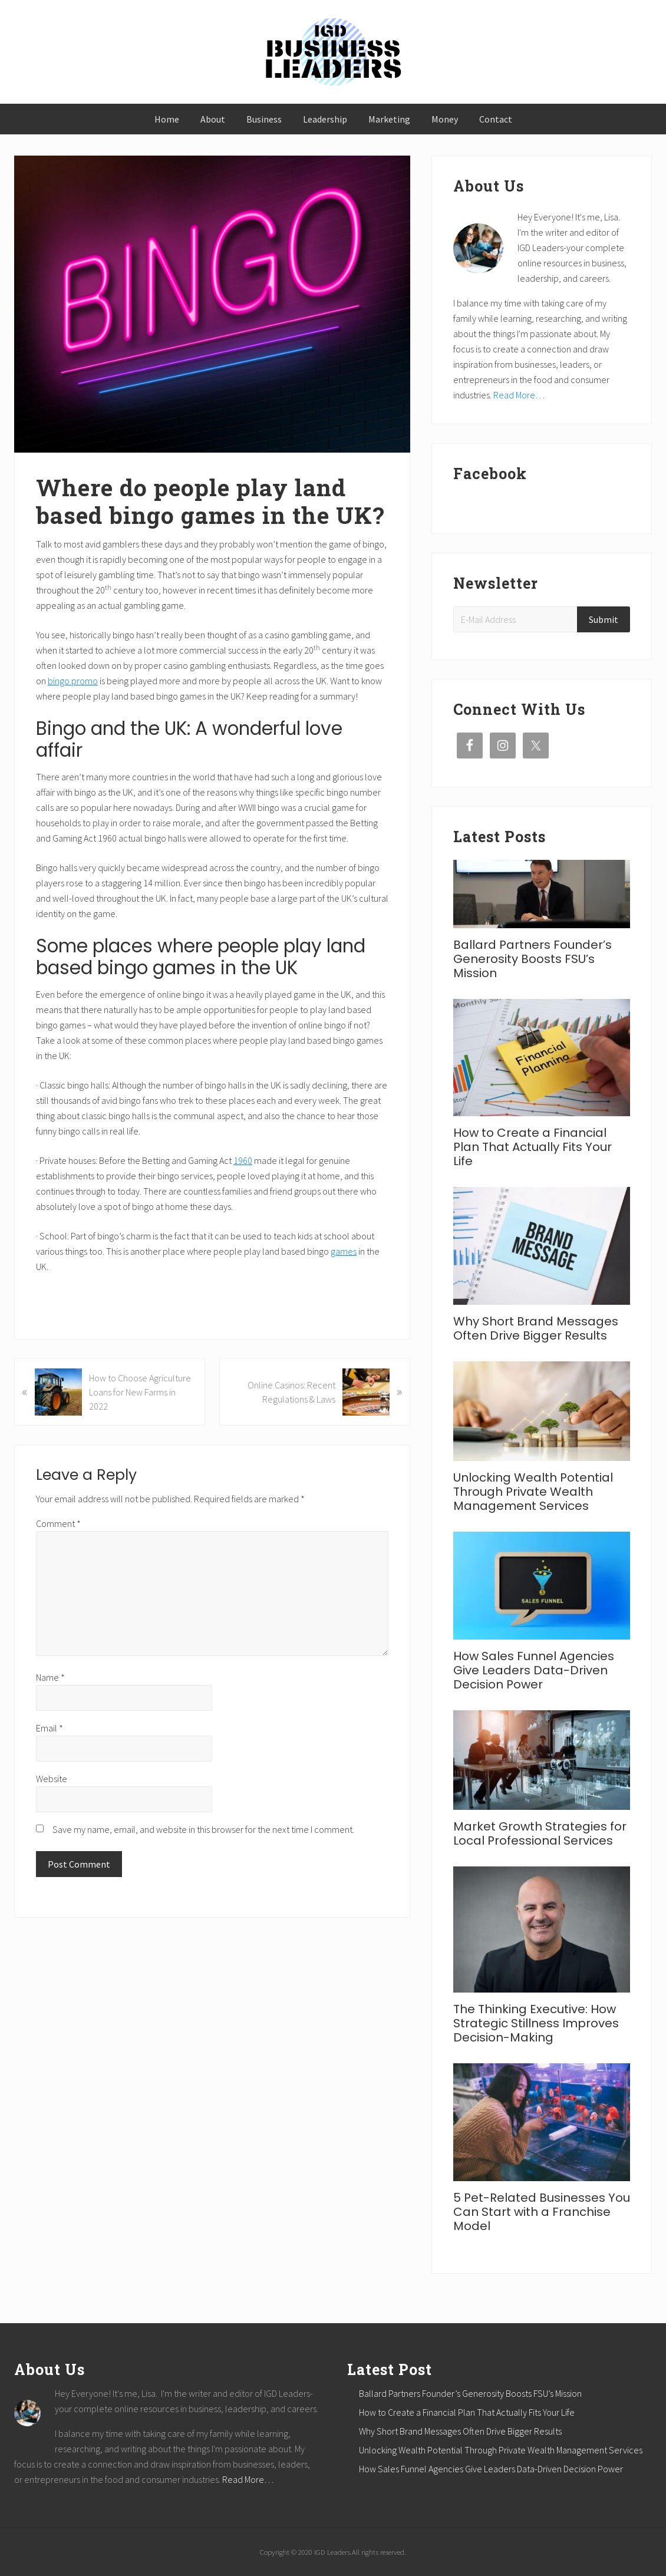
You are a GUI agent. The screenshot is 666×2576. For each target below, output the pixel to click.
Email (49, 1728)
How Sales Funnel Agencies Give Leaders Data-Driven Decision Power (533, 1670)
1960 (242, 1160)
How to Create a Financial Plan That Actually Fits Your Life (532, 1146)
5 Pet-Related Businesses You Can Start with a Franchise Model (541, 2211)
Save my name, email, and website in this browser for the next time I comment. (203, 1829)
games (344, 1251)
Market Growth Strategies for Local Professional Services (540, 1833)
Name (50, 1677)
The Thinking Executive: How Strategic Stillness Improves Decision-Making (536, 2023)
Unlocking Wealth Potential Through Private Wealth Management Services (533, 1491)
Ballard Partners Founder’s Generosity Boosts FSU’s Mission (532, 958)
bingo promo (73, 681)
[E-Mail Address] (517, 619)
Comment (58, 1523)
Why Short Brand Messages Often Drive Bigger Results (535, 1328)
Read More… (519, 395)
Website (51, 1779)
